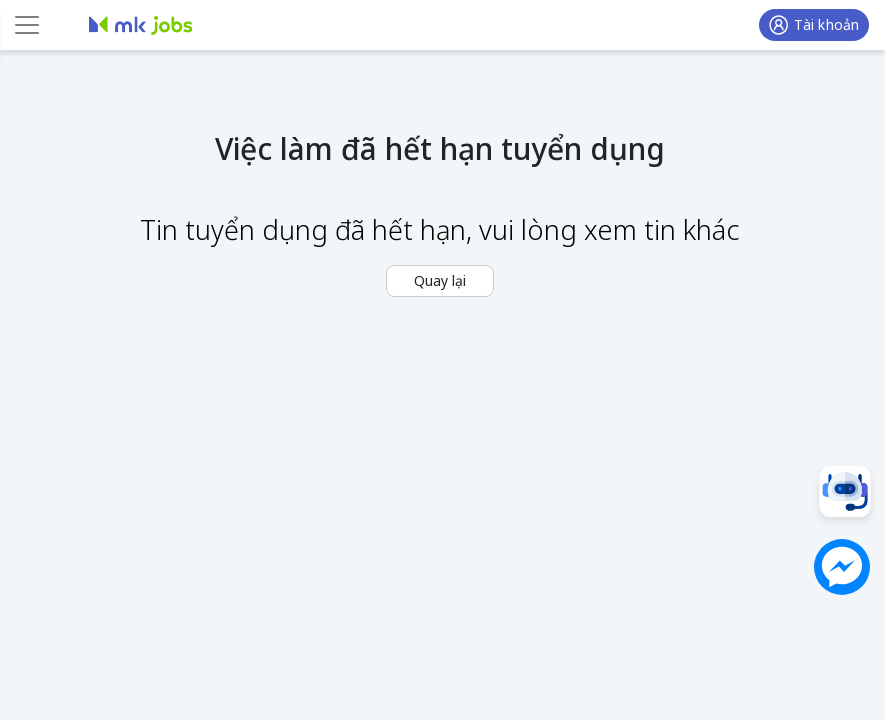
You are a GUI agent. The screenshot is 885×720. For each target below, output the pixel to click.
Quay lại (440, 280)
